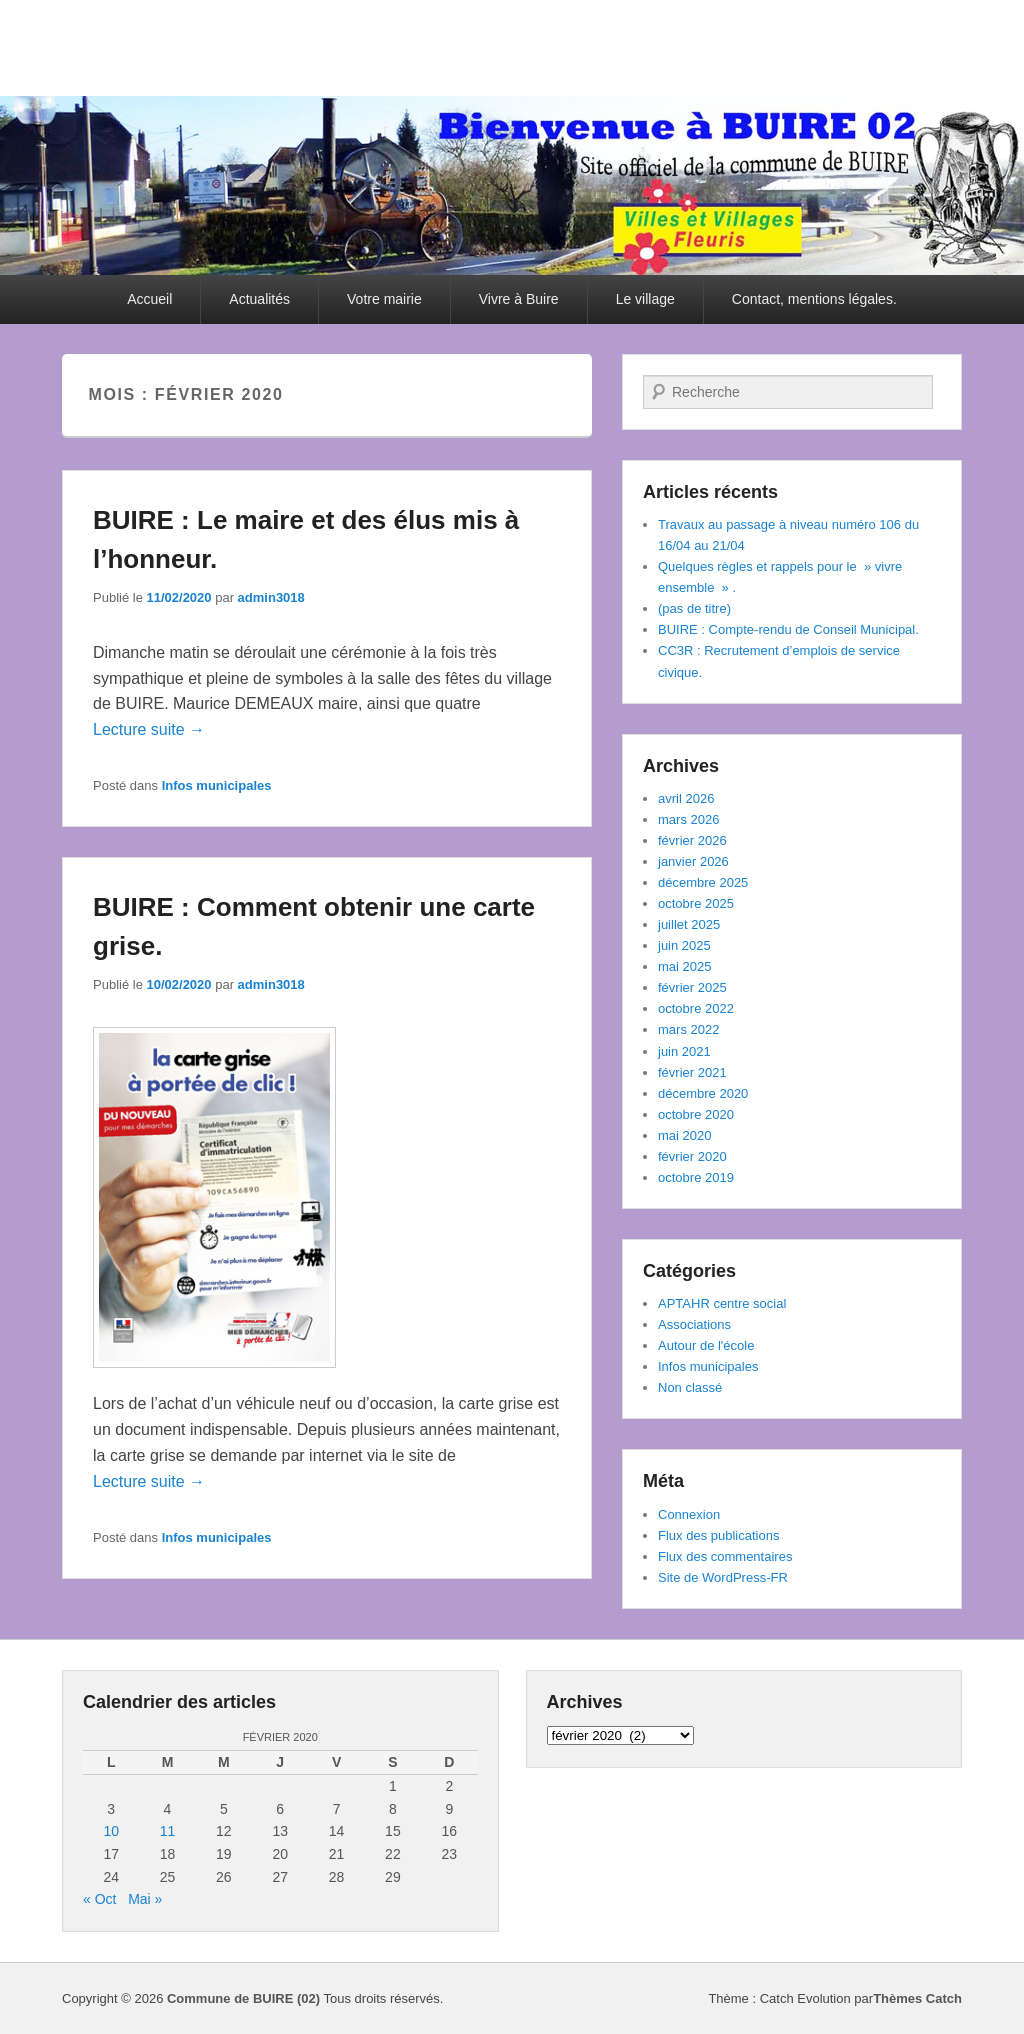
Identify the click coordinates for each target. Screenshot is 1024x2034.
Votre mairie (384, 299)
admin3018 (271, 597)
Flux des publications (718, 1535)
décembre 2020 (703, 1093)
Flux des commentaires (725, 1556)
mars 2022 (688, 1029)
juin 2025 (684, 945)
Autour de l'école (706, 1345)
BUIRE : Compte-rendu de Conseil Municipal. (788, 629)
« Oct (99, 1899)
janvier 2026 (693, 861)
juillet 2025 (689, 924)
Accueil (149, 299)
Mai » (145, 1899)
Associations (694, 1324)
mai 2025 (684, 966)
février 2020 (692, 1156)
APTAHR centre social (722, 1303)
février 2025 (692, 987)
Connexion (689, 1514)
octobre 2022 (696, 1008)
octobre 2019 (696, 1177)
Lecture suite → (149, 729)
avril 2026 (686, 798)
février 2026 (692, 840)
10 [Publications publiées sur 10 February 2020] (111, 1831)
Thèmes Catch (917, 1998)
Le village (645, 299)
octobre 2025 (696, 903)
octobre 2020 (696, 1114)
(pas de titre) (694, 608)
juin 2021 (684, 1051)
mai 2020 (684, 1135)
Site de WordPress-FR (723, 1577)
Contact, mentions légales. (814, 299)
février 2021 (692, 1072)
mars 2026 (688, 819)
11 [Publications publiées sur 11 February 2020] (168, 1831)
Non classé (690, 1387)
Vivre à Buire (519, 299)
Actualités (259, 299)
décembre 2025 (703, 882)
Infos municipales (217, 785)
